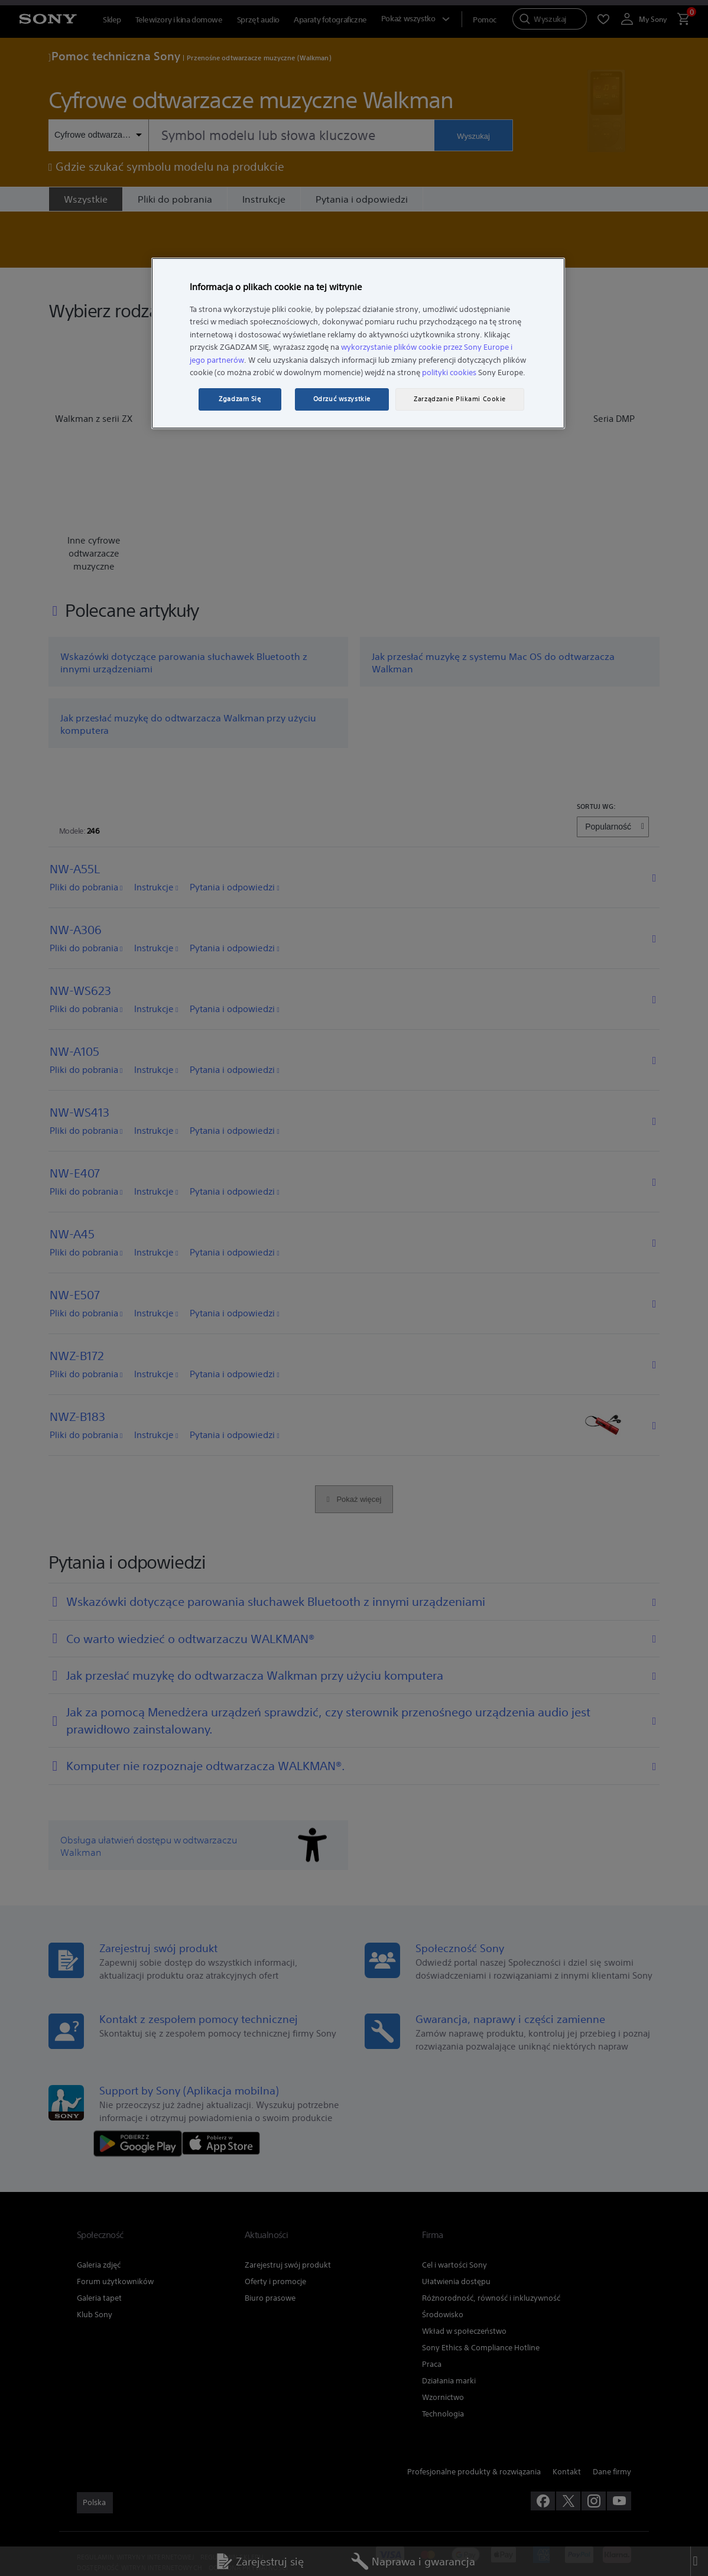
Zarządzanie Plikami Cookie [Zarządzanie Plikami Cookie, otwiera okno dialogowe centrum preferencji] (460, 399)
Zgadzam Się (240, 399)
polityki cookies (449, 372)
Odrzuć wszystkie (342, 399)
